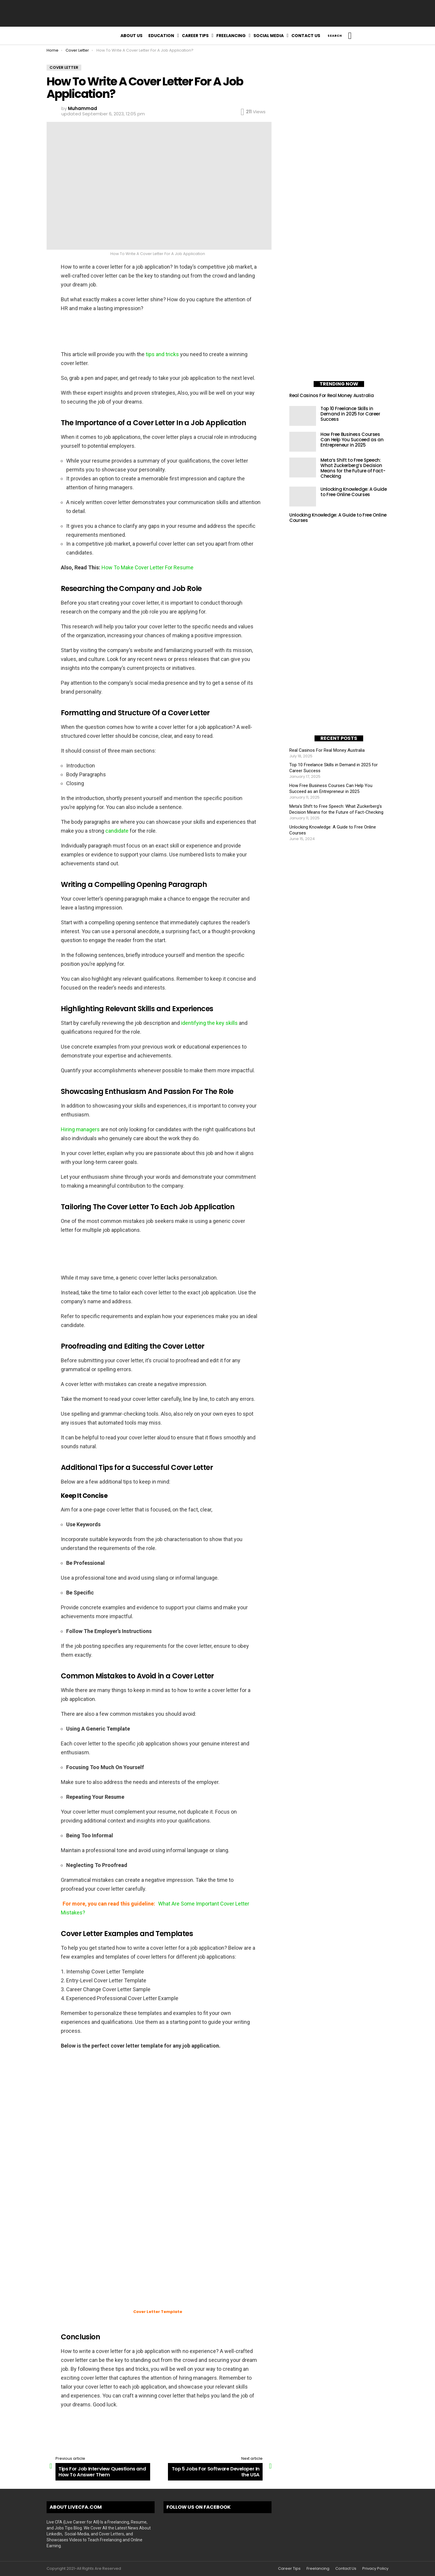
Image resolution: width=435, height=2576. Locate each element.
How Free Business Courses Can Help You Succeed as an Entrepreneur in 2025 (351, 439)
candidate (116, 831)
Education (161, 36)
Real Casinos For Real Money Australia (331, 395)
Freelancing (231, 36)
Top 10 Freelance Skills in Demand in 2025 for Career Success (350, 413)
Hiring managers (80, 1129)
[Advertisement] (217, 13)
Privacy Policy (375, 2568)
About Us (131, 36)
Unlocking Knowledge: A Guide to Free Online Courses (353, 492)
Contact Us (305, 36)
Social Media (268, 36)
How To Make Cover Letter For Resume (147, 567)
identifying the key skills (209, 1023)
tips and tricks (162, 354)
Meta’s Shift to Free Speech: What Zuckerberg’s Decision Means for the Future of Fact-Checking (352, 468)
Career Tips (195, 36)
